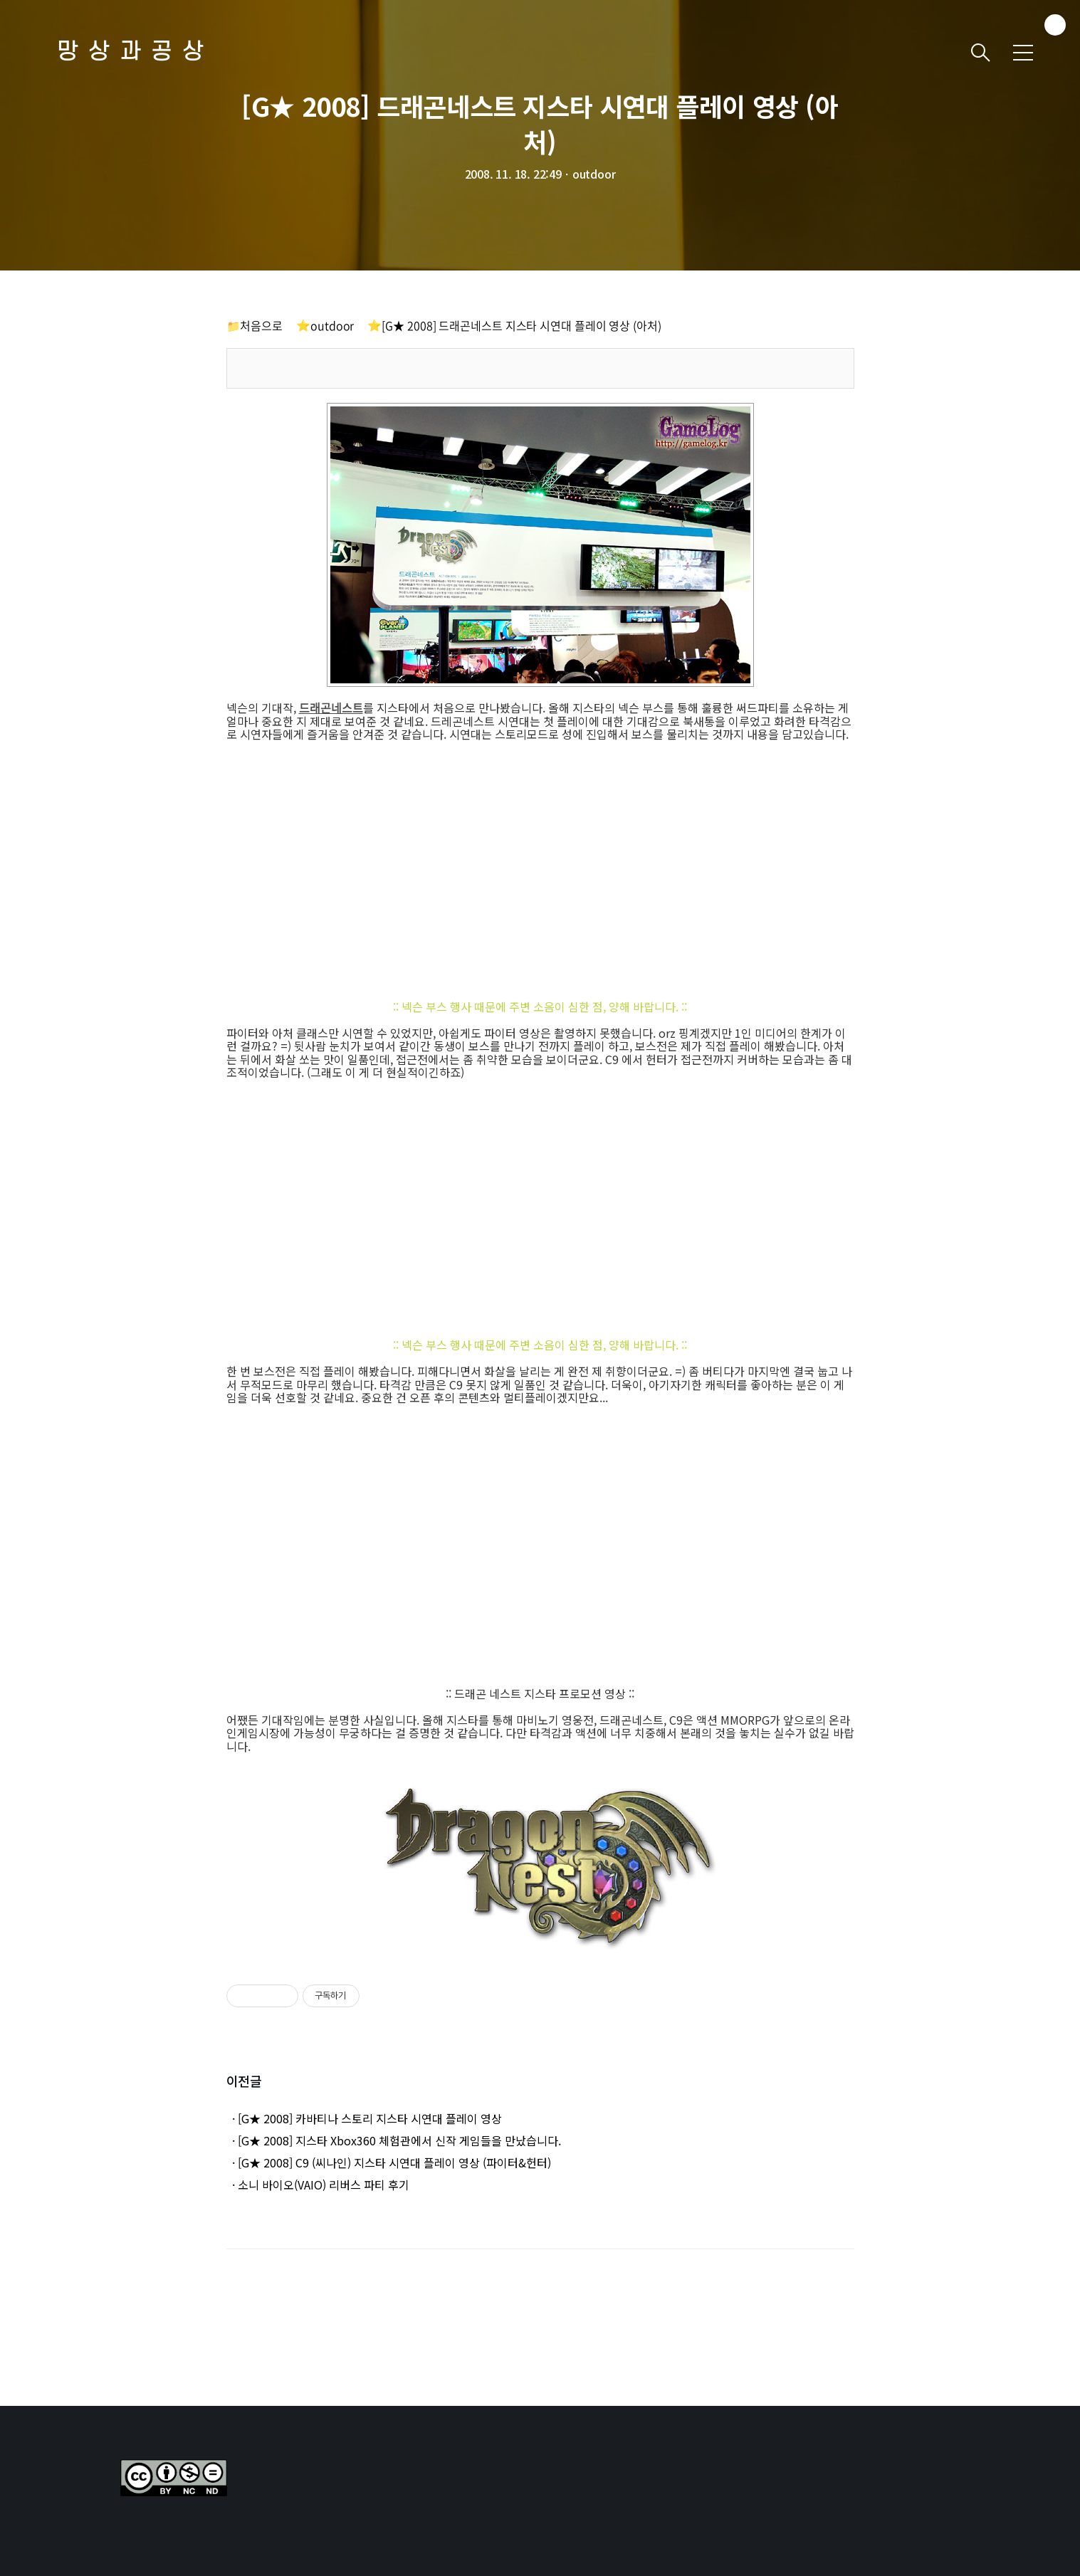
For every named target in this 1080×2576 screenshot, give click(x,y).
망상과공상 (135, 52)
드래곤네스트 (331, 707)
